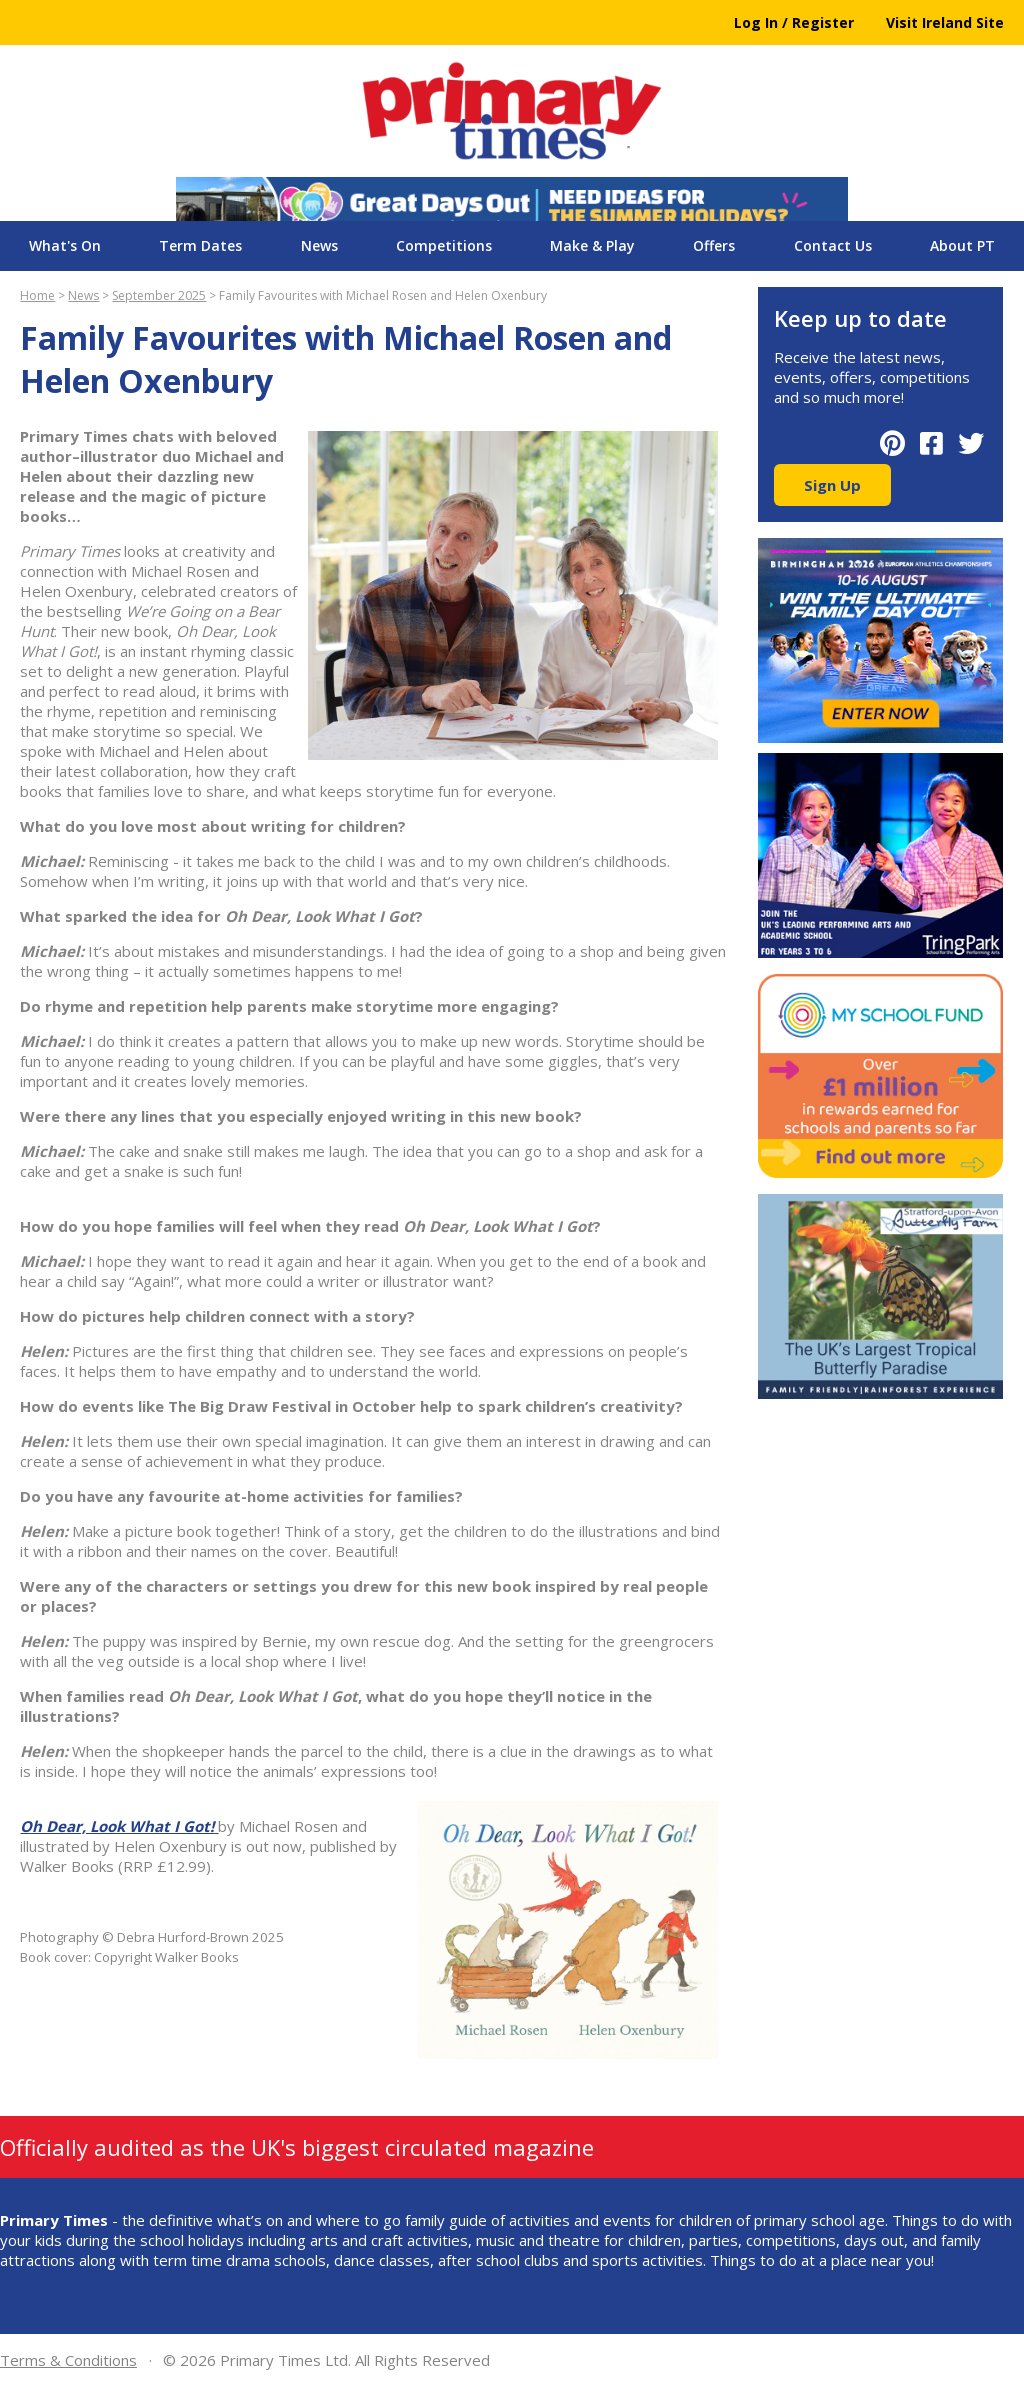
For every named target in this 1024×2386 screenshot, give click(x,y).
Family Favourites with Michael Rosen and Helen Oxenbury (383, 295)
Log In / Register (794, 22)
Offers (714, 245)
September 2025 (159, 295)
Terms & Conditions (68, 2360)
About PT (962, 245)
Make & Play (592, 245)
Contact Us (833, 245)
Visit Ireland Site (945, 22)
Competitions (444, 245)
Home (37, 295)
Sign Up (832, 485)
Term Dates (200, 245)
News (319, 245)
